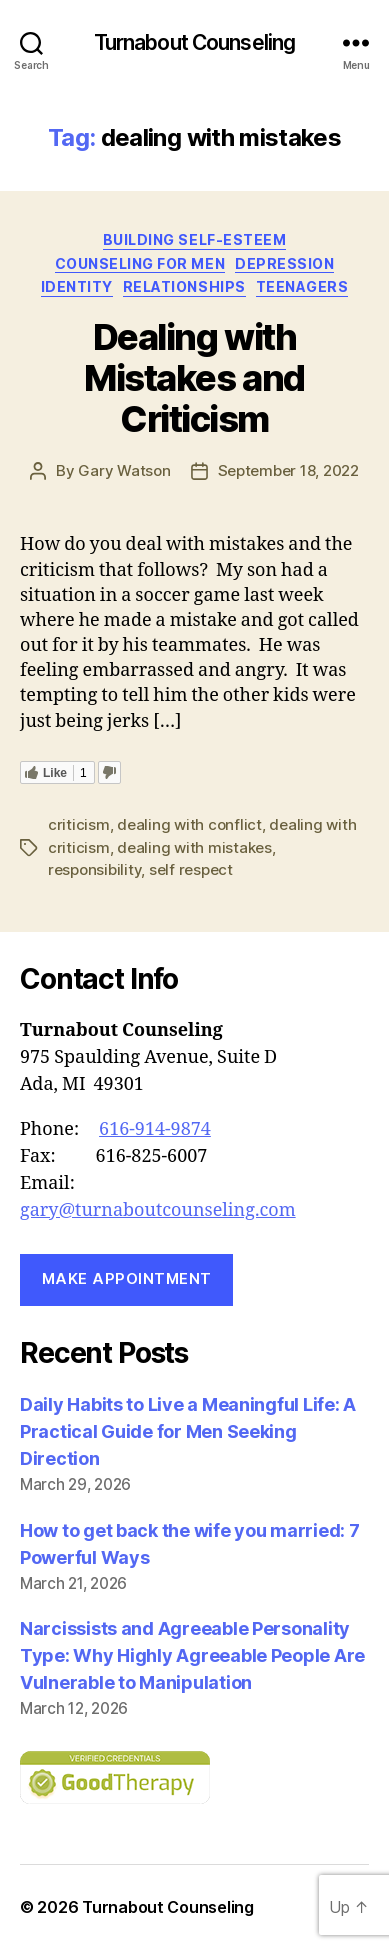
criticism (79, 824)
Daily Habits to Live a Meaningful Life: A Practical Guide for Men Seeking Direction (188, 1431)
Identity (77, 286)
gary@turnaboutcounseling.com (158, 1210)
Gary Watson (124, 470)
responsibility (94, 869)
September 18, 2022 (288, 470)
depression (284, 263)
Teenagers (302, 286)
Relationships (184, 286)
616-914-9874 (155, 1129)
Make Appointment (127, 1278)
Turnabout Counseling (195, 42)
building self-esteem (194, 239)
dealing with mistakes (194, 847)
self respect (191, 869)
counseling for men (140, 263)
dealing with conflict (189, 824)
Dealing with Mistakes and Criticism (194, 378)
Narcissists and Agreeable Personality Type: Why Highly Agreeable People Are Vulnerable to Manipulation (192, 1655)
